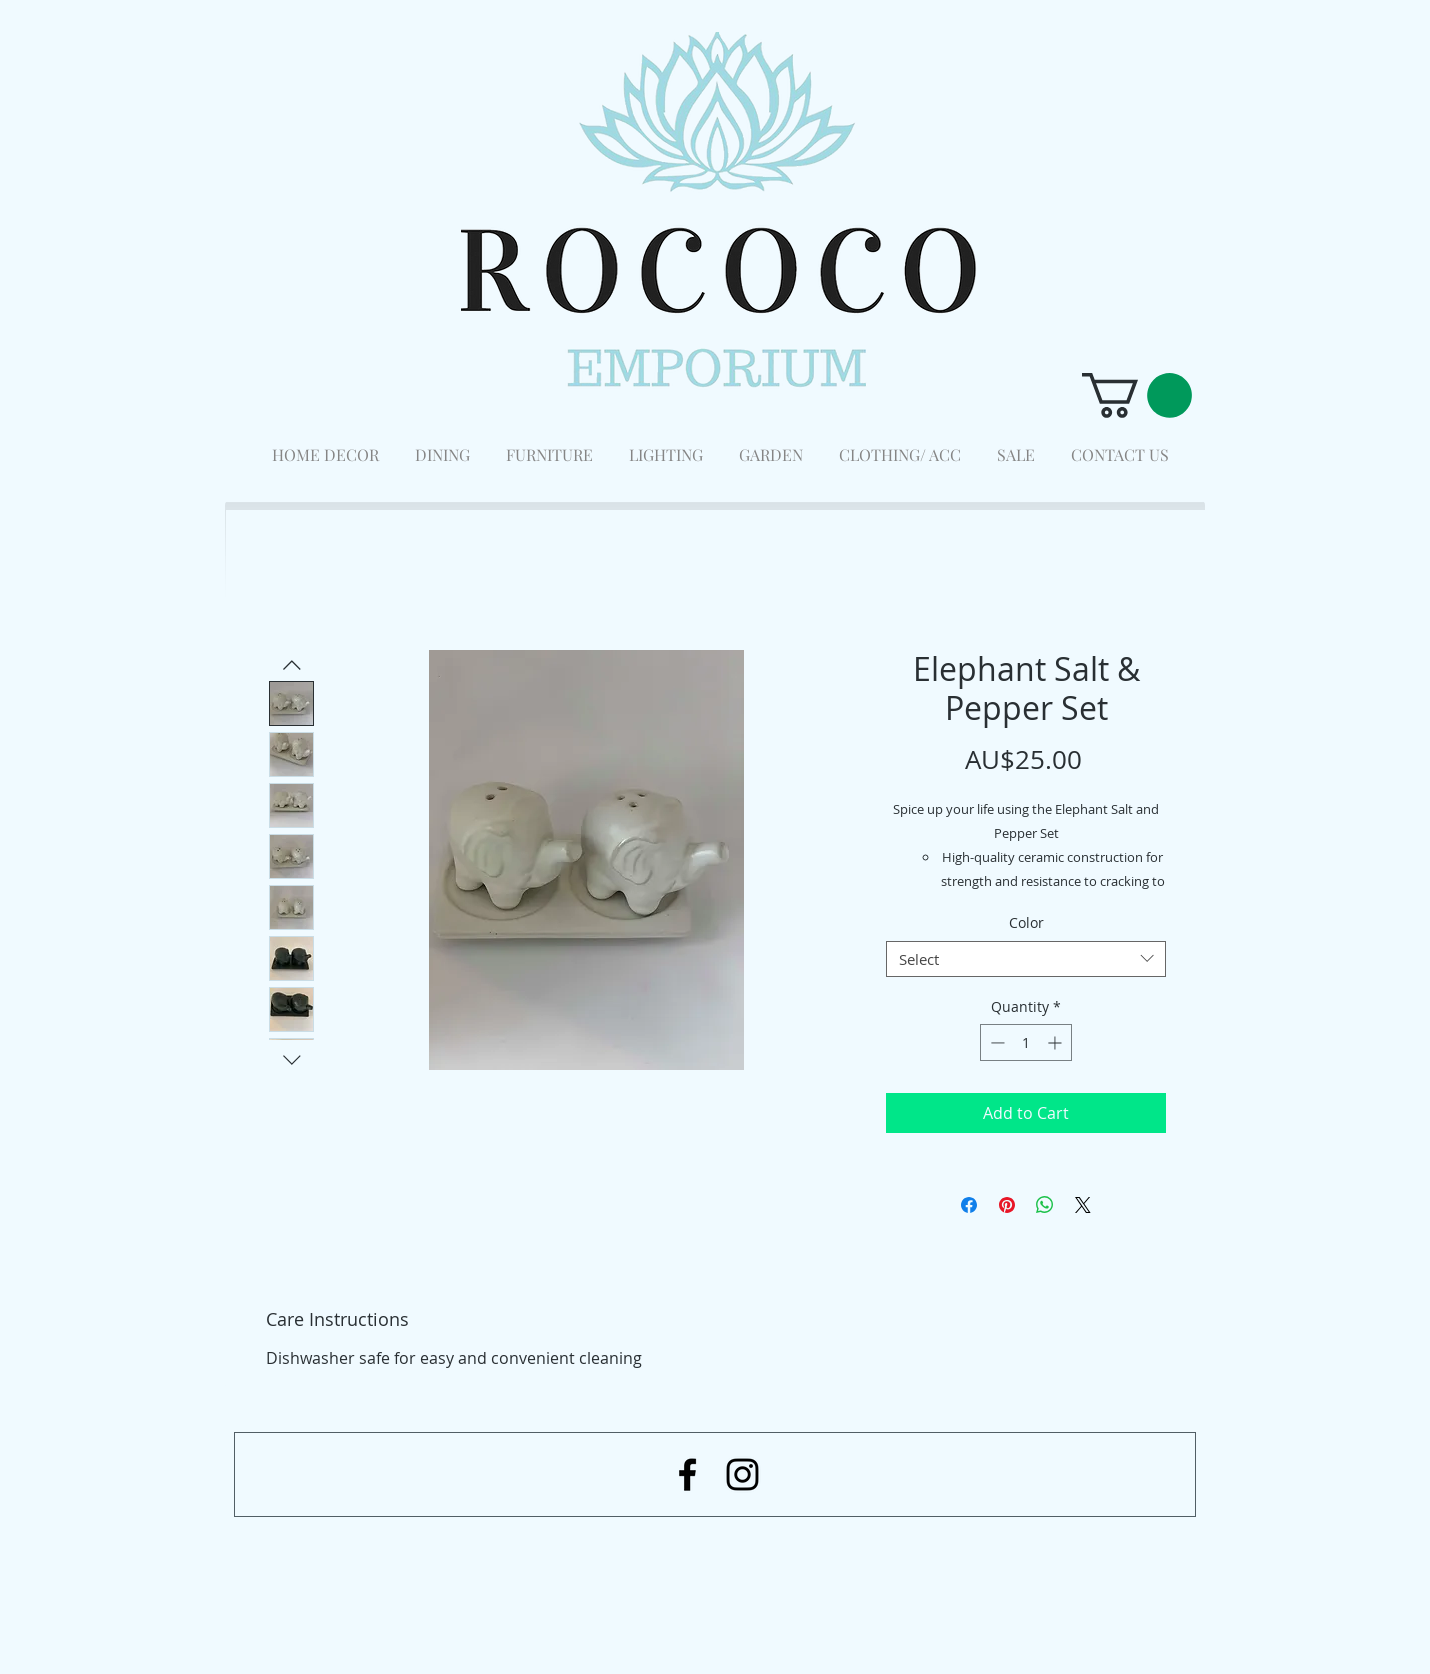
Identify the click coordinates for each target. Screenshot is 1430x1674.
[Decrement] (995, 1042)
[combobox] (1026, 959)
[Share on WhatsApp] (1045, 1205)
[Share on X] (1083, 1205)
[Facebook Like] (1085, 1569)
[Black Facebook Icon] (687, 1474)
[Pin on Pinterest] (1007, 1205)
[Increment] (1056, 1042)
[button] (1137, 395)
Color (1026, 922)
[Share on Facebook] (969, 1205)
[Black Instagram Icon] (742, 1474)
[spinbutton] (1026, 1042)
